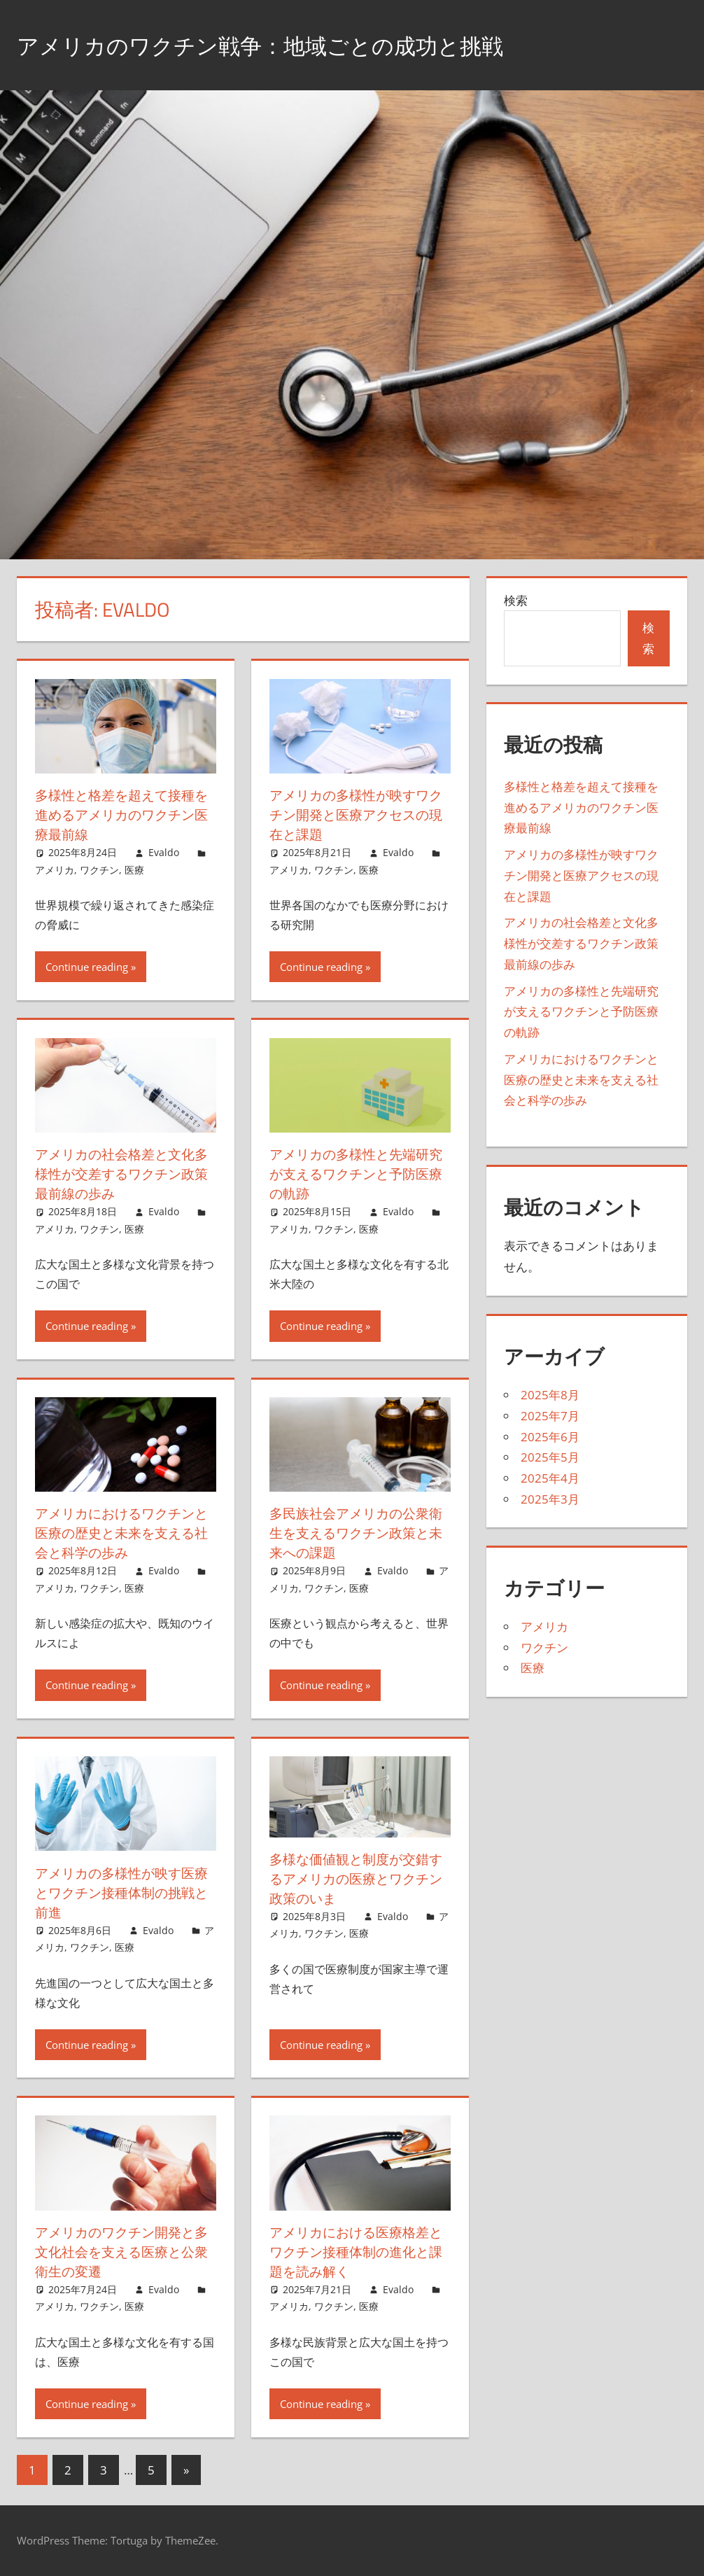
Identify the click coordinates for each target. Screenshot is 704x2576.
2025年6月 (550, 1437)
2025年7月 (550, 1416)
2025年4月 (550, 1478)
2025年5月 (550, 1457)
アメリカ (54, 869)
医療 (134, 869)
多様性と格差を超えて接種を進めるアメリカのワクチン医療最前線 (119, 814)
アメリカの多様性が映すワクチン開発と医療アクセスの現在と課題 (353, 814)
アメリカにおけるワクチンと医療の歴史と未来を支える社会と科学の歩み (119, 1532)
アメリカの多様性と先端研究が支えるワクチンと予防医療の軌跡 (353, 1173)
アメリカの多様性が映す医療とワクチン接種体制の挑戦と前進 (119, 1892)
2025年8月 (550, 1395)
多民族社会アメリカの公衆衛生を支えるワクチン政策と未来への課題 (353, 1532)
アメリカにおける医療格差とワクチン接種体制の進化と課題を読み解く (353, 2251)
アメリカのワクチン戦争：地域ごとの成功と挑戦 (298, 44)
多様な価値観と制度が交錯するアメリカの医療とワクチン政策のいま (353, 1878)
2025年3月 (550, 1499)
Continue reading (86, 967)
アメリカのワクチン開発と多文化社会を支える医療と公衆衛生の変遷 (119, 2251)
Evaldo (163, 852)
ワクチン (99, 869)
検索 (516, 600)
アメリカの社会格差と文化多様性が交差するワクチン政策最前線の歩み (119, 1173)
